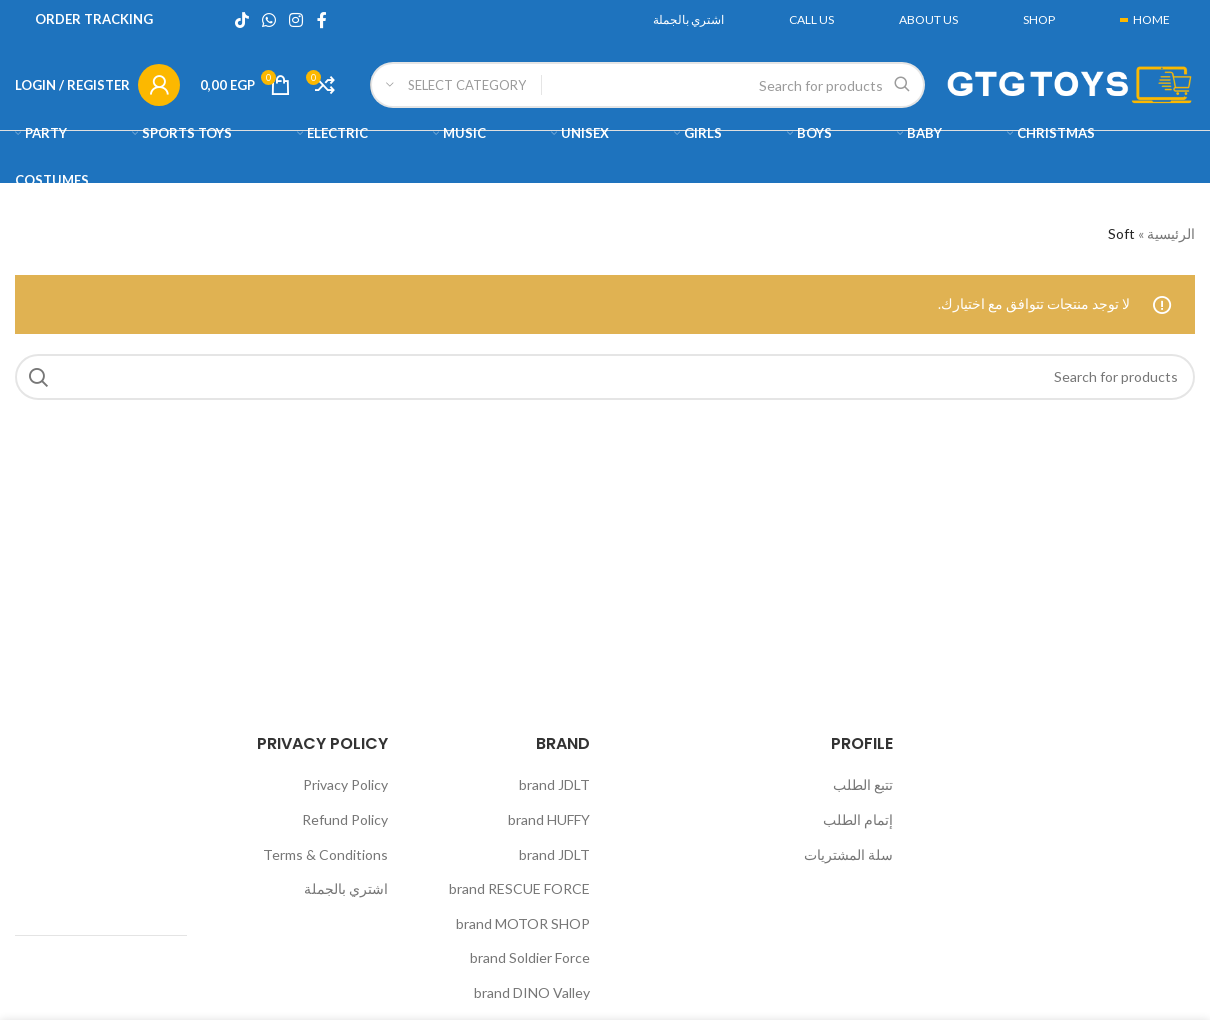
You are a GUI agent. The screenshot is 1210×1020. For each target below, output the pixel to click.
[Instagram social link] (296, 20)
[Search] (647, 85)
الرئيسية (1171, 233)
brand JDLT (554, 784)
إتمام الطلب (858, 819)
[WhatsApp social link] (268, 20)
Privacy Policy (345, 784)
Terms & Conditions (325, 854)
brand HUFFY (549, 819)
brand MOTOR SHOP (523, 923)
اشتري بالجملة (346, 888)
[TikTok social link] (241, 20)
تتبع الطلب (863, 784)
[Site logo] (1070, 83)
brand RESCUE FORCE (519, 888)
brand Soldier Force (530, 957)
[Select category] (456, 85)
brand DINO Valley (532, 992)
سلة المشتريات (848, 854)
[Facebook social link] (322, 20)
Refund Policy (345, 819)
